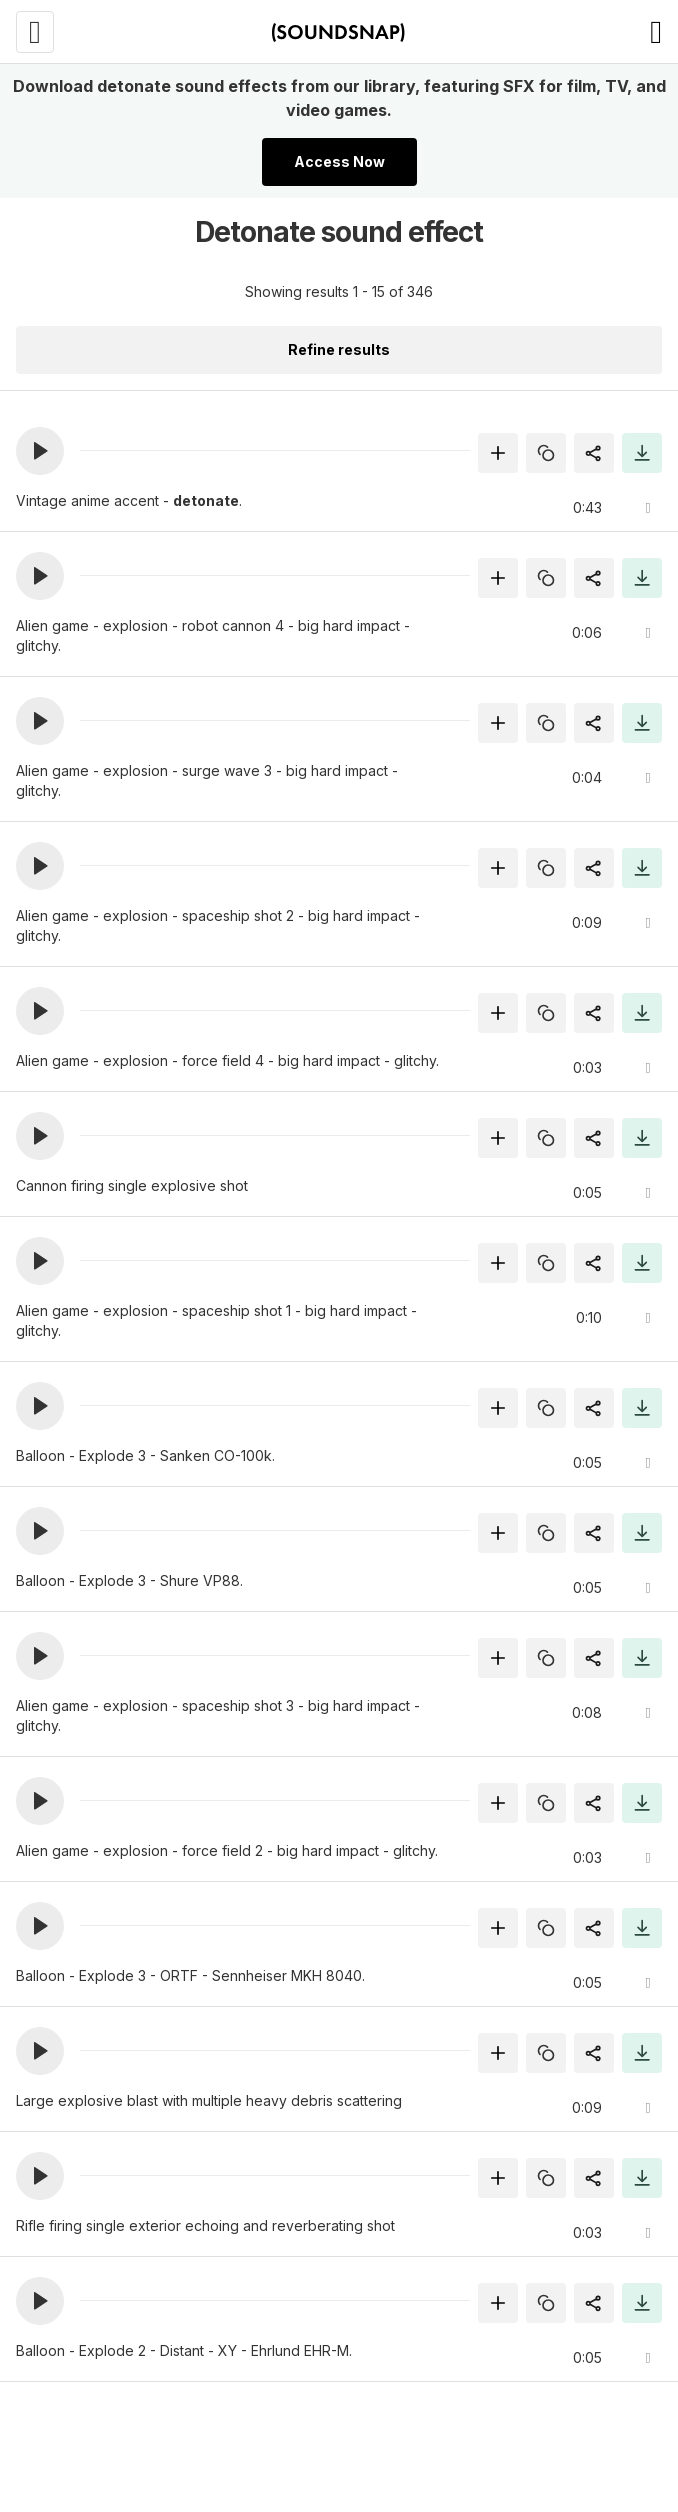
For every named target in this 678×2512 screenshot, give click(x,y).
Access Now (339, 161)
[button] (40, 451)
